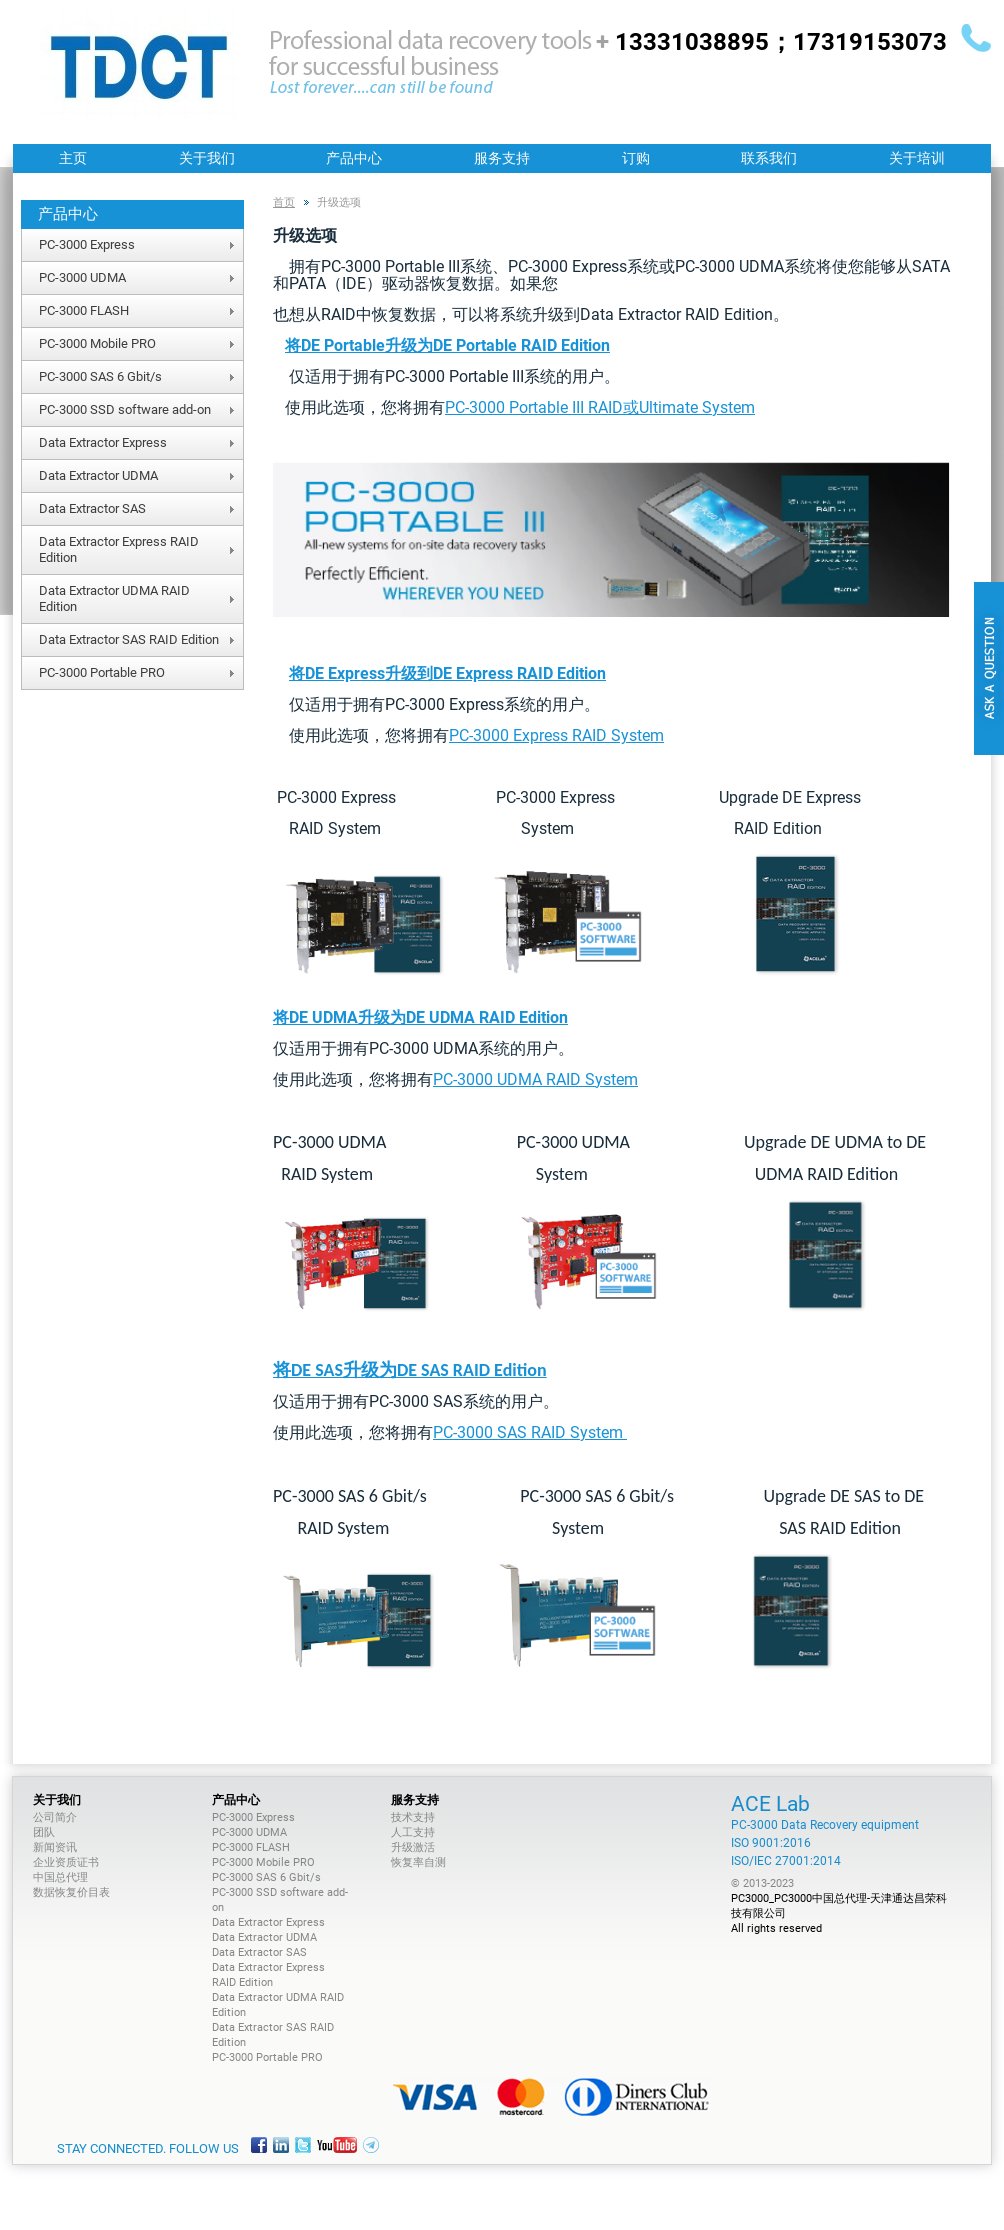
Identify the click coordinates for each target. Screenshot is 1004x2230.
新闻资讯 (55, 1847)
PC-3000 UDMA (82, 277)
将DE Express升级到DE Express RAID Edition (447, 673)
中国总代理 (60, 1877)
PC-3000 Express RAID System (556, 735)
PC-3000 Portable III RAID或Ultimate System (600, 407)
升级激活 (413, 1847)
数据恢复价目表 (71, 1892)
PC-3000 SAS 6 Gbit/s (100, 376)
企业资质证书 (66, 1862)
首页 (284, 202)
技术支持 (413, 1817)
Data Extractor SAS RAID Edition (129, 639)
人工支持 (413, 1832)
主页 (73, 158)
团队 (44, 1832)
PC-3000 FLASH (84, 310)
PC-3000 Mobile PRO (97, 343)
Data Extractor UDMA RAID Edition (114, 598)
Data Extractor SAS (92, 508)
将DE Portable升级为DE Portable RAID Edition (447, 345)
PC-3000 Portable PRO (102, 672)
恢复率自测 (418, 1862)
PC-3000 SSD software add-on (125, 409)
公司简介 (55, 1817)
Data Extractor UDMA (98, 475)
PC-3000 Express (87, 244)
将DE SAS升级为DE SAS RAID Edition (410, 1370)
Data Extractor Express (103, 442)
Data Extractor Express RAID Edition (119, 549)
